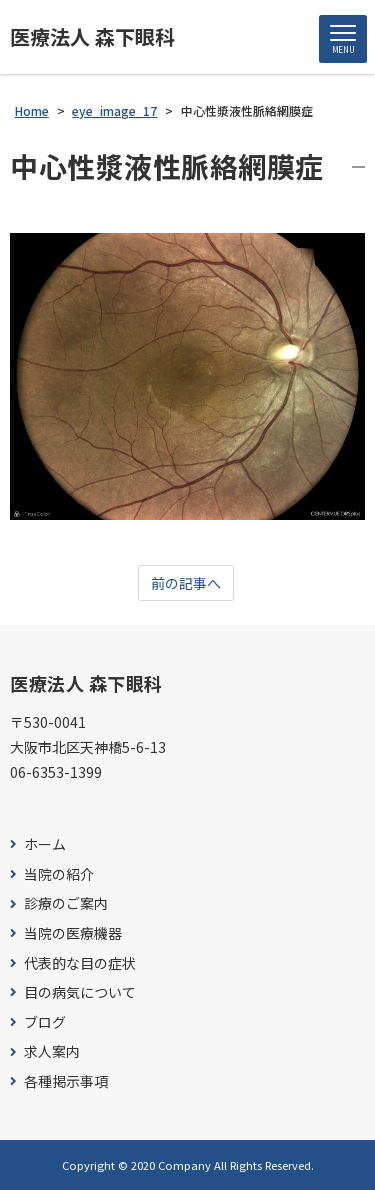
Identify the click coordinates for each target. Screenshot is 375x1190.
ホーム (45, 844)
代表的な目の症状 (80, 963)
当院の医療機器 (73, 933)
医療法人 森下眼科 (92, 37)
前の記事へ (186, 583)
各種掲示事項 (66, 1081)
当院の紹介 (59, 874)
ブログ (45, 1022)
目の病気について (80, 992)
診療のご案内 (66, 903)
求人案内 (52, 1051)
